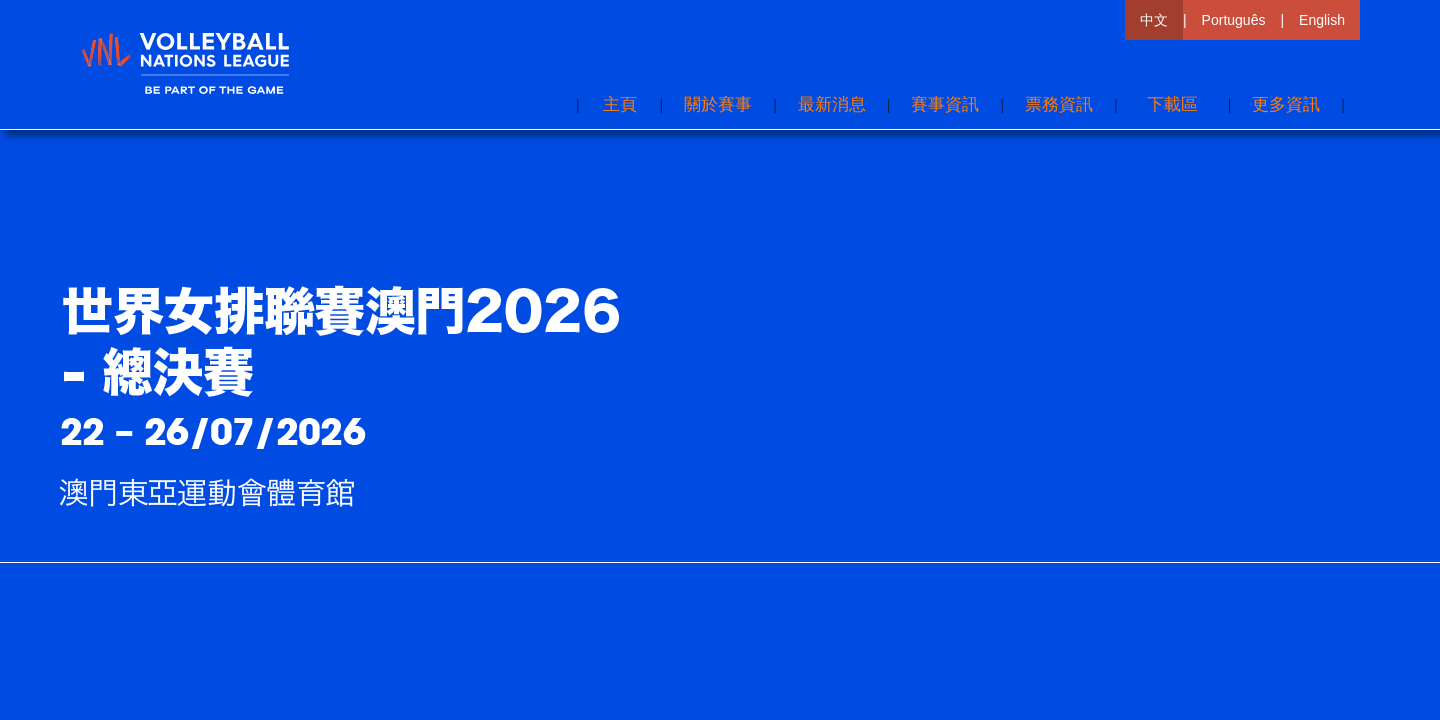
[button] (1286, 105)
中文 (1154, 20)
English (1322, 20)
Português (1234, 20)
